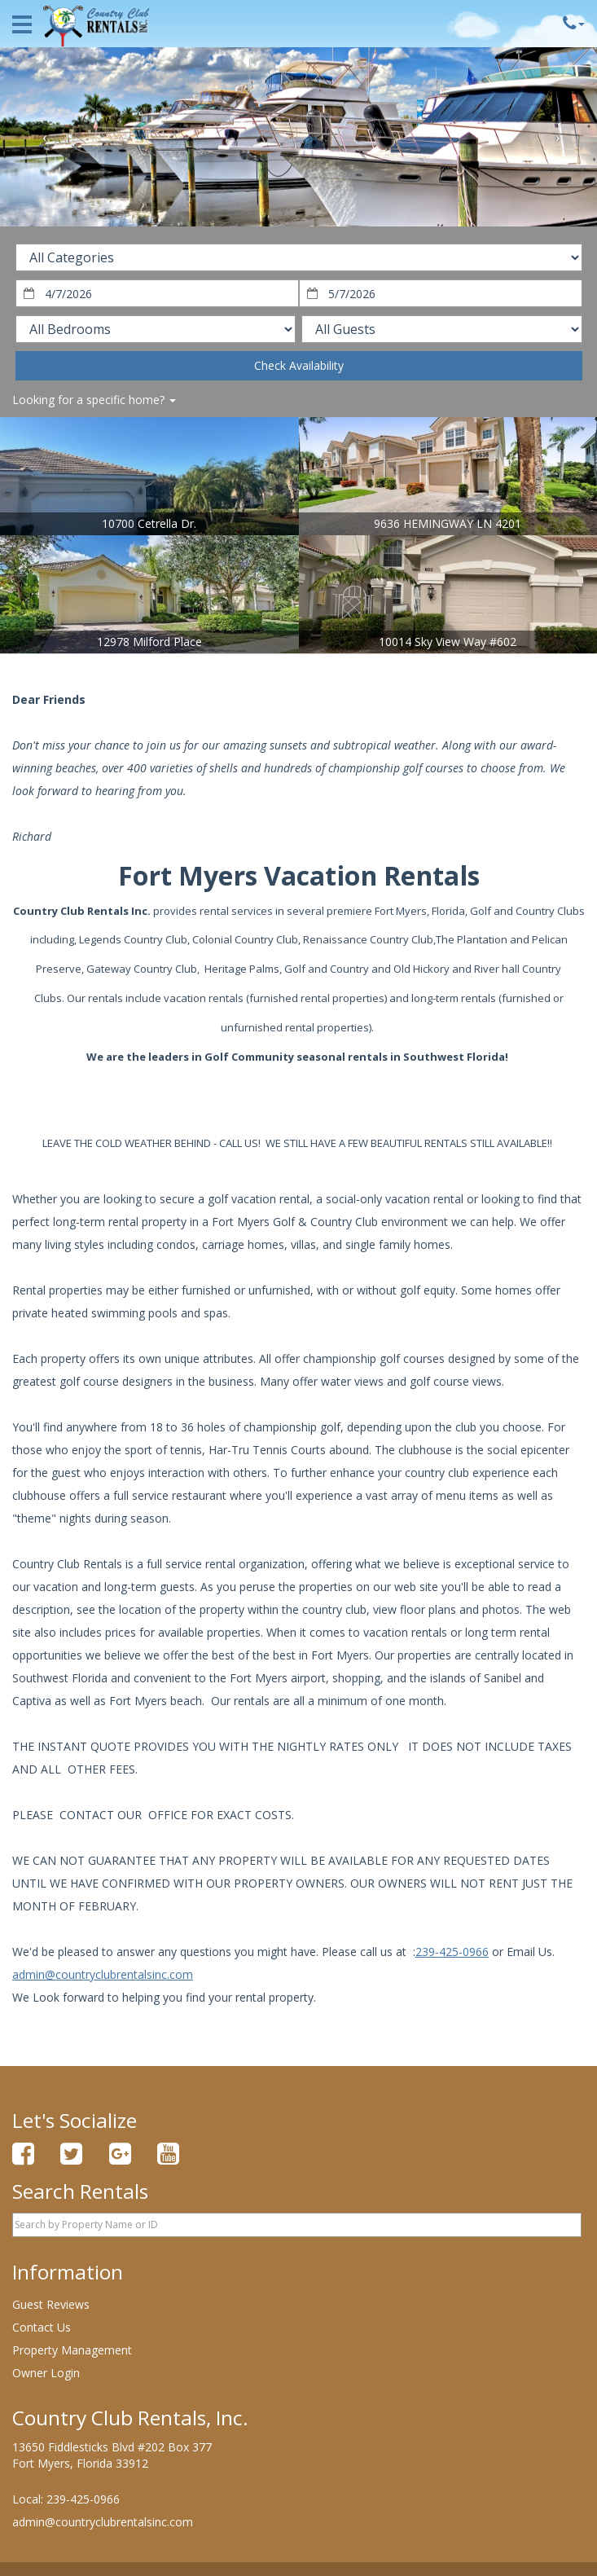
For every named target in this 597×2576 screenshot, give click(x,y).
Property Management (72, 2350)
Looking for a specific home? (94, 399)
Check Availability (299, 365)
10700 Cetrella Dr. (149, 523)
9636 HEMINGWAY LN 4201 (447, 523)
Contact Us (41, 2327)
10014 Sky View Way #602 (447, 641)
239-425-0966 (452, 1951)
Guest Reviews (51, 2304)
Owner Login (46, 2372)
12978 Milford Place (149, 641)
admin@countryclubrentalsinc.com (102, 1974)
